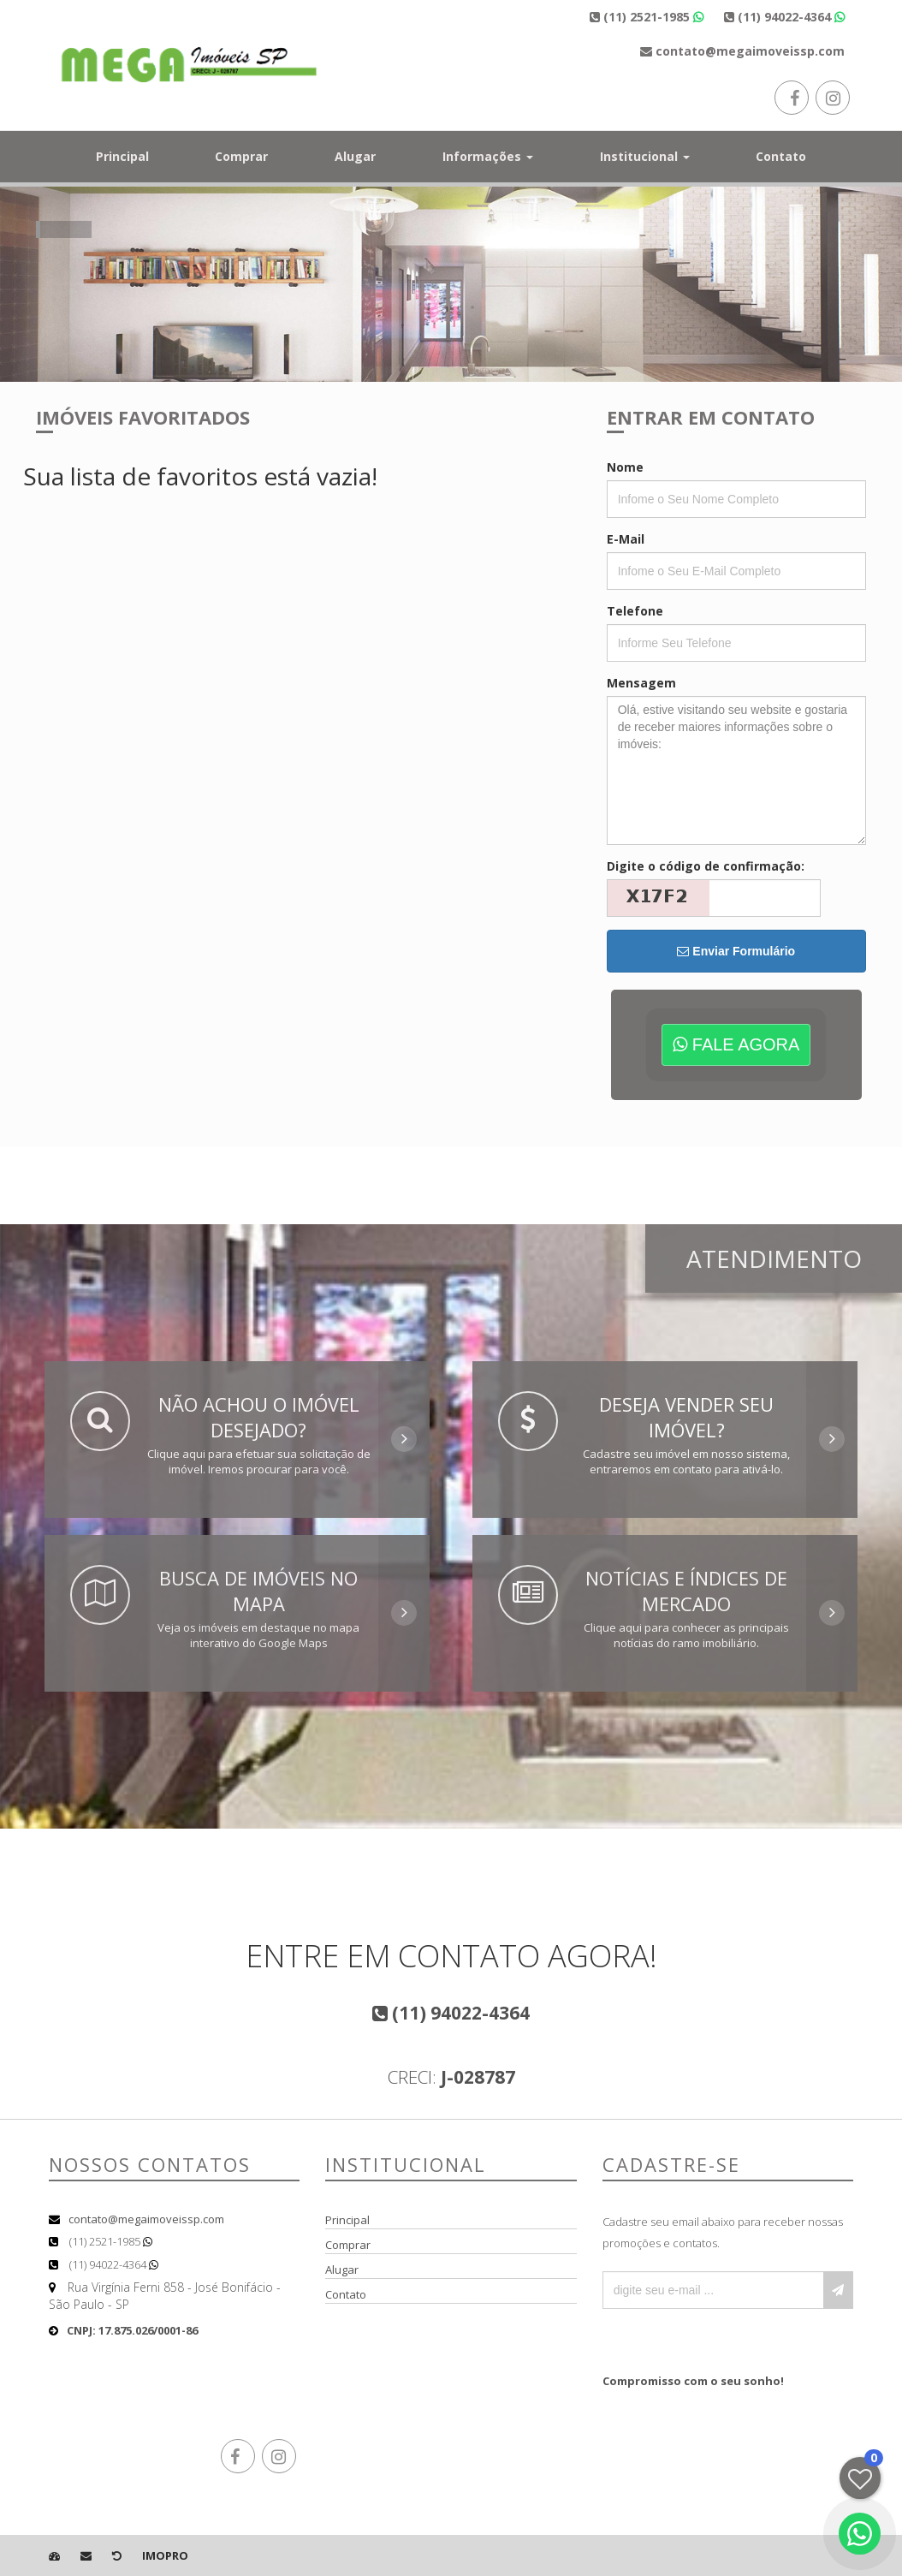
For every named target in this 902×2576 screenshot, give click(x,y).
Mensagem (641, 683)
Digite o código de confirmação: (705, 866)
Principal (122, 156)
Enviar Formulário (736, 951)
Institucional (645, 156)
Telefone (635, 611)
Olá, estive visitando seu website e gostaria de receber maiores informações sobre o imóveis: (736, 770)
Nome (625, 467)
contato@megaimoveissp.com (146, 2219)
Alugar (355, 156)
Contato (781, 156)
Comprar (241, 156)
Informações (487, 156)
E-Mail (625, 539)
